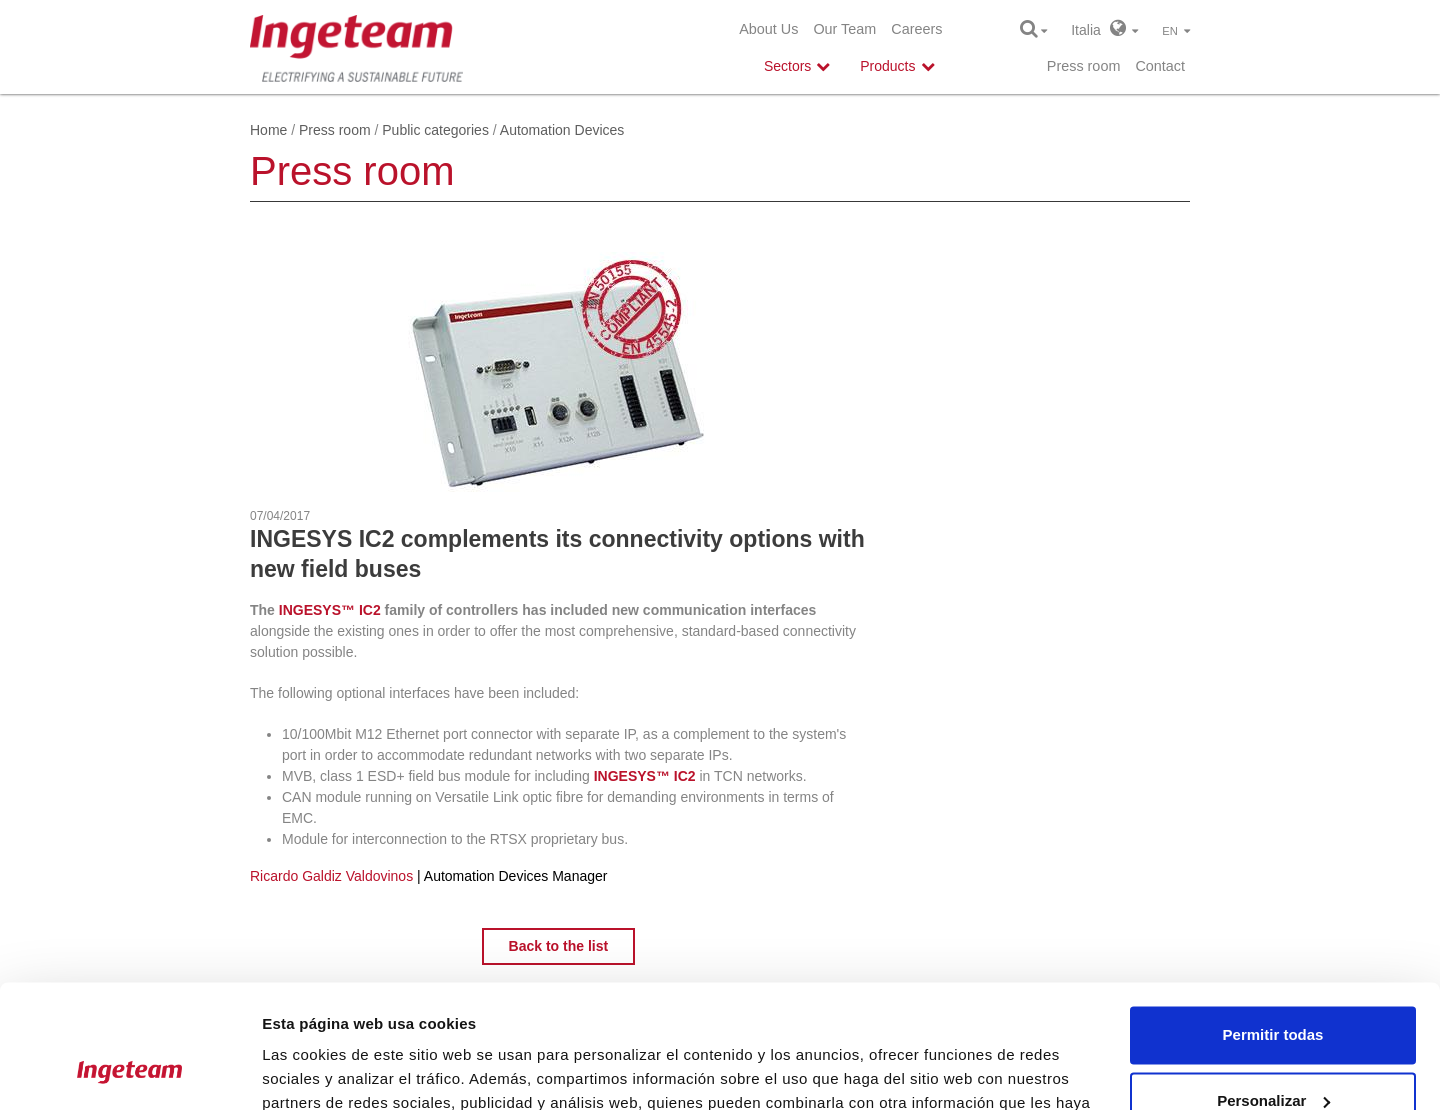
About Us (768, 29)
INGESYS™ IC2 (330, 610)
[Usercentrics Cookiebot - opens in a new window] (129, 1071)
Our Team (844, 29)
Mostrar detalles (320, 1070)
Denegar (1273, 1054)
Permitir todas (1273, 923)
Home (268, 130)
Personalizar (1273, 988)
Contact (1160, 66)
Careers (916, 29)
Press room (1084, 66)
